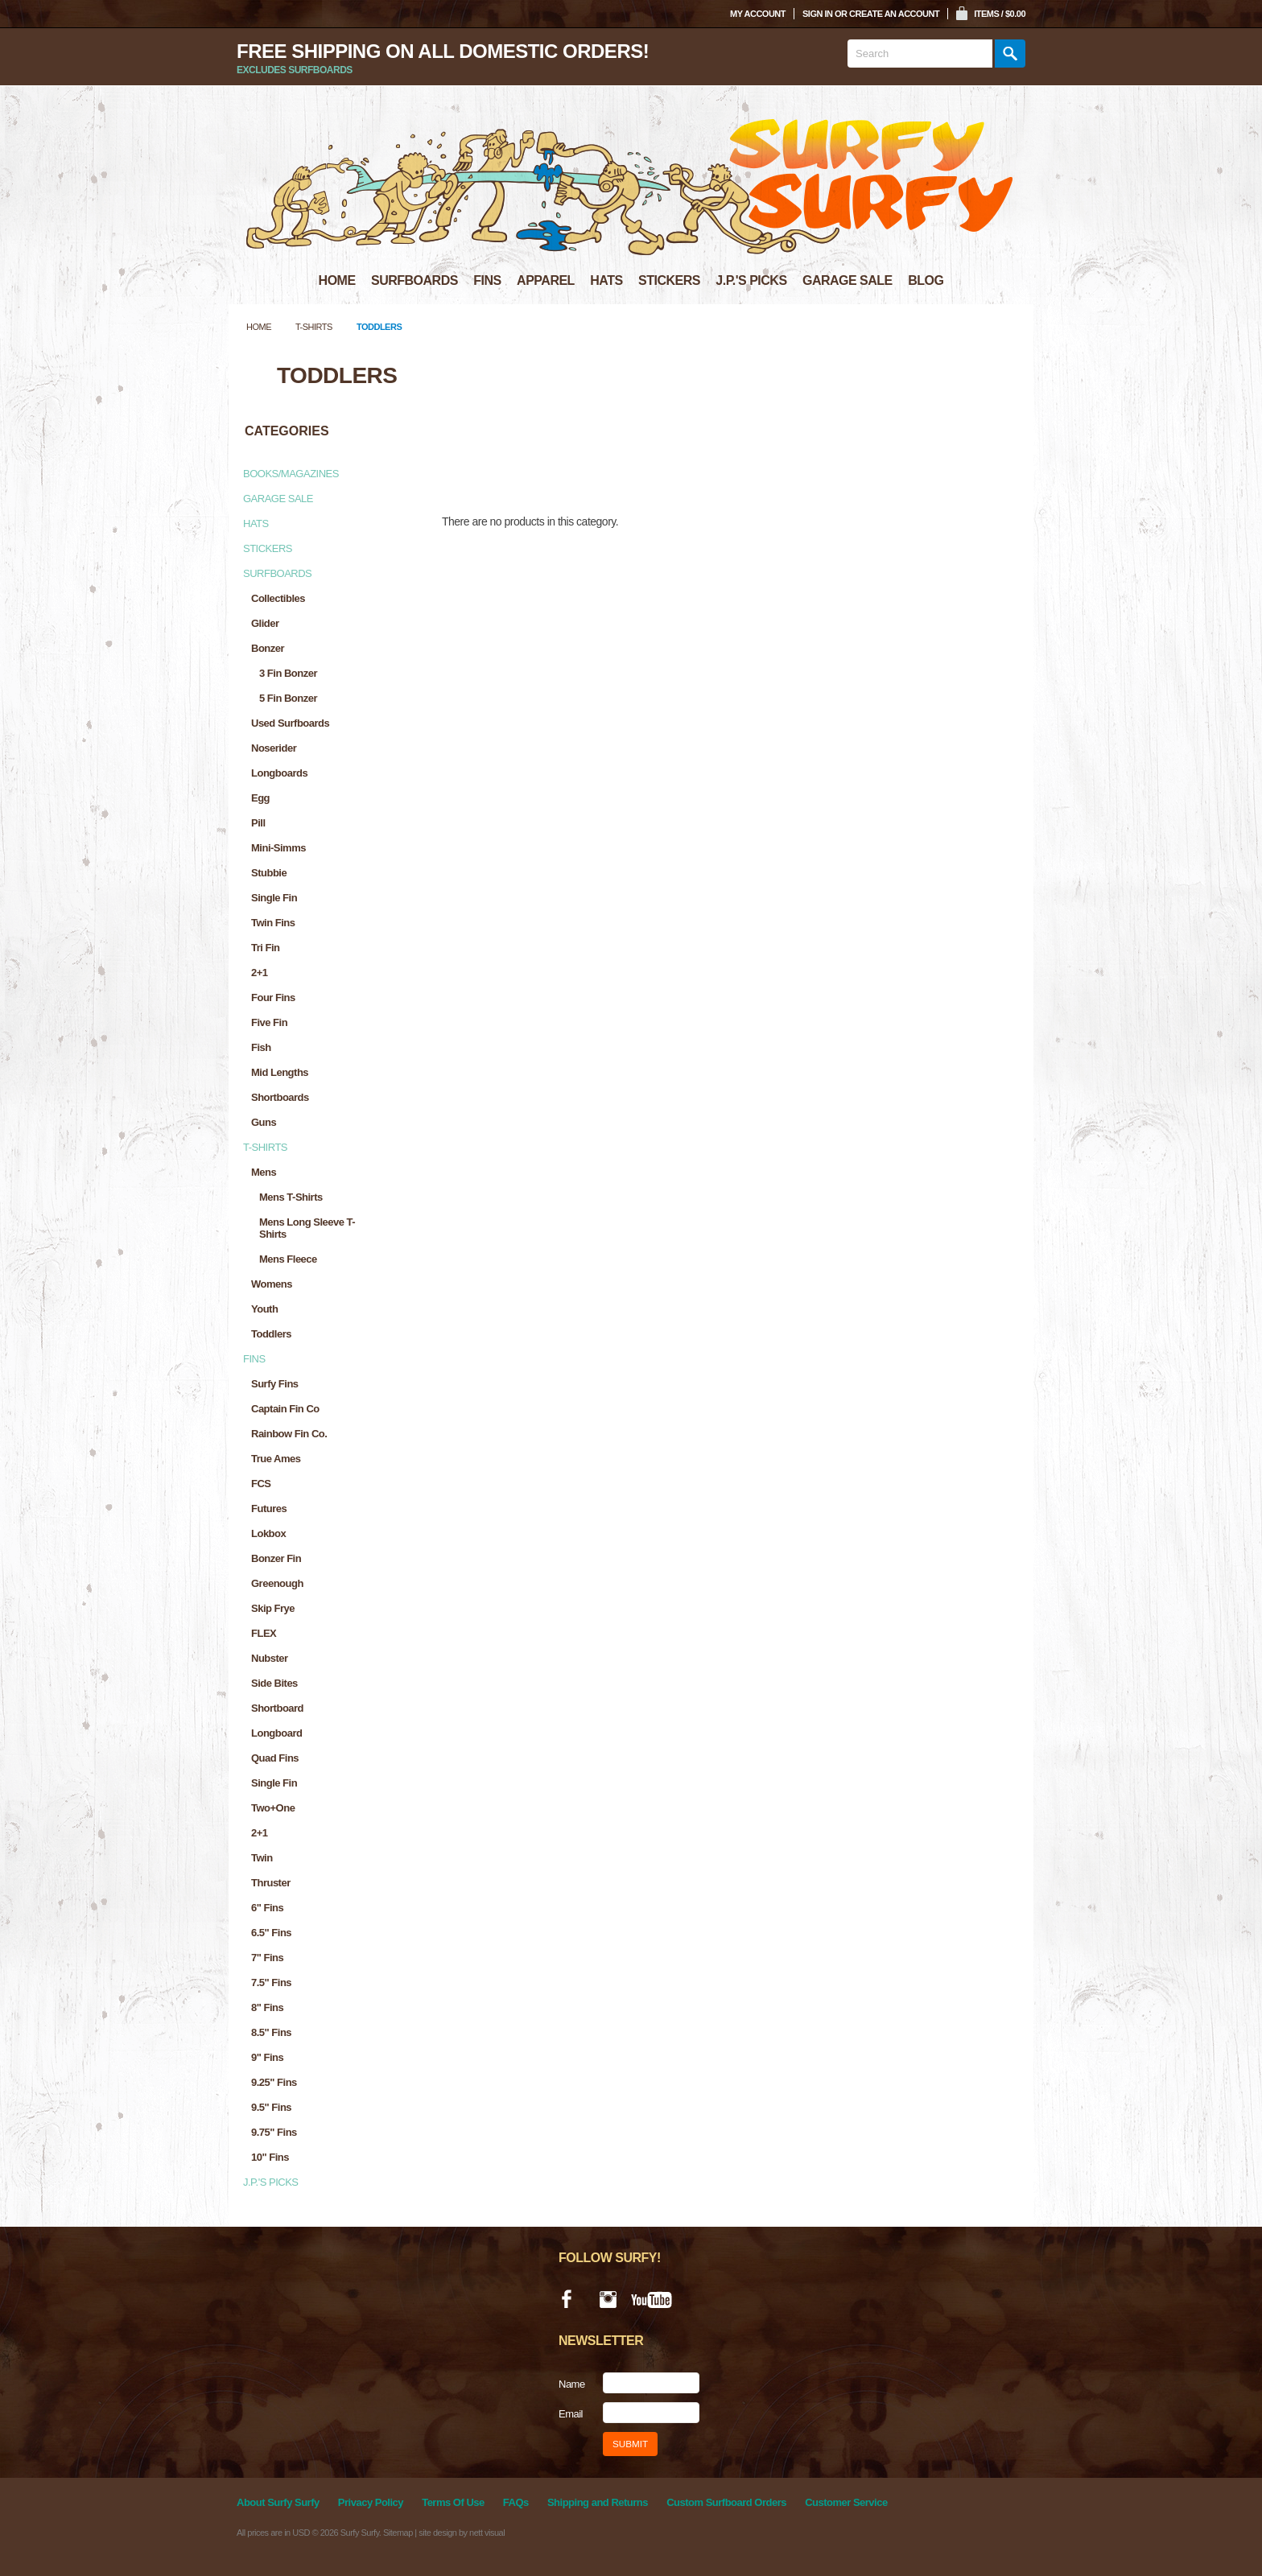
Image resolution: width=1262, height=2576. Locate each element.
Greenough (277, 1583)
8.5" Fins (271, 2032)
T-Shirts (313, 327)
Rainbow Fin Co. (289, 1434)
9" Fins (267, 2057)
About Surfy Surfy (278, 2502)
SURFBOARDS (414, 280)
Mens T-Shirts (291, 1197)
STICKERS (669, 280)
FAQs (516, 2502)
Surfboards (277, 573)
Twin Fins (273, 923)
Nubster (269, 1658)
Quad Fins (275, 1758)
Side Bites (274, 1683)
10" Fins (270, 2157)
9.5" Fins (271, 2107)
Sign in (817, 14)
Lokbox (268, 1533)
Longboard (276, 1733)
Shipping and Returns (597, 2502)
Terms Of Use (453, 2502)
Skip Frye (273, 1608)
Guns (263, 1122)
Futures (269, 1508)
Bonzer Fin (276, 1558)
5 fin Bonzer (288, 698)
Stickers (267, 548)
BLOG (925, 280)
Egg (260, 798)
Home (258, 327)
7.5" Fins (271, 1982)
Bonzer (267, 648)
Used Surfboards (290, 723)
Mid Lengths (279, 1072)
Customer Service (846, 2502)
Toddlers (271, 1334)
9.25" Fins (274, 2082)
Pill (258, 823)
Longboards (279, 773)
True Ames (276, 1459)
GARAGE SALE (847, 280)
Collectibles (278, 598)
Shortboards (280, 1097)
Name (572, 2384)
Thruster (271, 1883)
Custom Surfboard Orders (726, 2502)
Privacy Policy (370, 2502)
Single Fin (274, 898)
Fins (254, 1359)
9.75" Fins (274, 2132)
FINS (487, 280)
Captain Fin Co (285, 1409)
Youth (264, 1309)
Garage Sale (278, 499)
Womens (271, 1284)
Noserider (273, 748)
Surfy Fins (275, 1384)
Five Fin (269, 1022)
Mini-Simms (278, 848)
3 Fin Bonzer (288, 673)
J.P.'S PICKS (751, 280)
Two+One (273, 1808)
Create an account (894, 14)
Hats (256, 523)
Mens (263, 1172)
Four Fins (273, 997)
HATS (606, 280)
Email (571, 2414)
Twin (262, 1858)
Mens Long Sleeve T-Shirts (307, 1228)
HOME (337, 280)
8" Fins (267, 2007)
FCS (261, 1484)
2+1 (259, 973)
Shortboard (277, 1708)
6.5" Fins (271, 1933)
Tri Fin (265, 948)
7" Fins (267, 1958)
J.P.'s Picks (271, 2182)
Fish (261, 1047)
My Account (758, 14)
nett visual (487, 2532)
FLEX (263, 1633)
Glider (265, 623)
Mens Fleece (288, 1259)
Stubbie (269, 873)
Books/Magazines (291, 474)
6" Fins (267, 1908)
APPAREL (546, 280)
